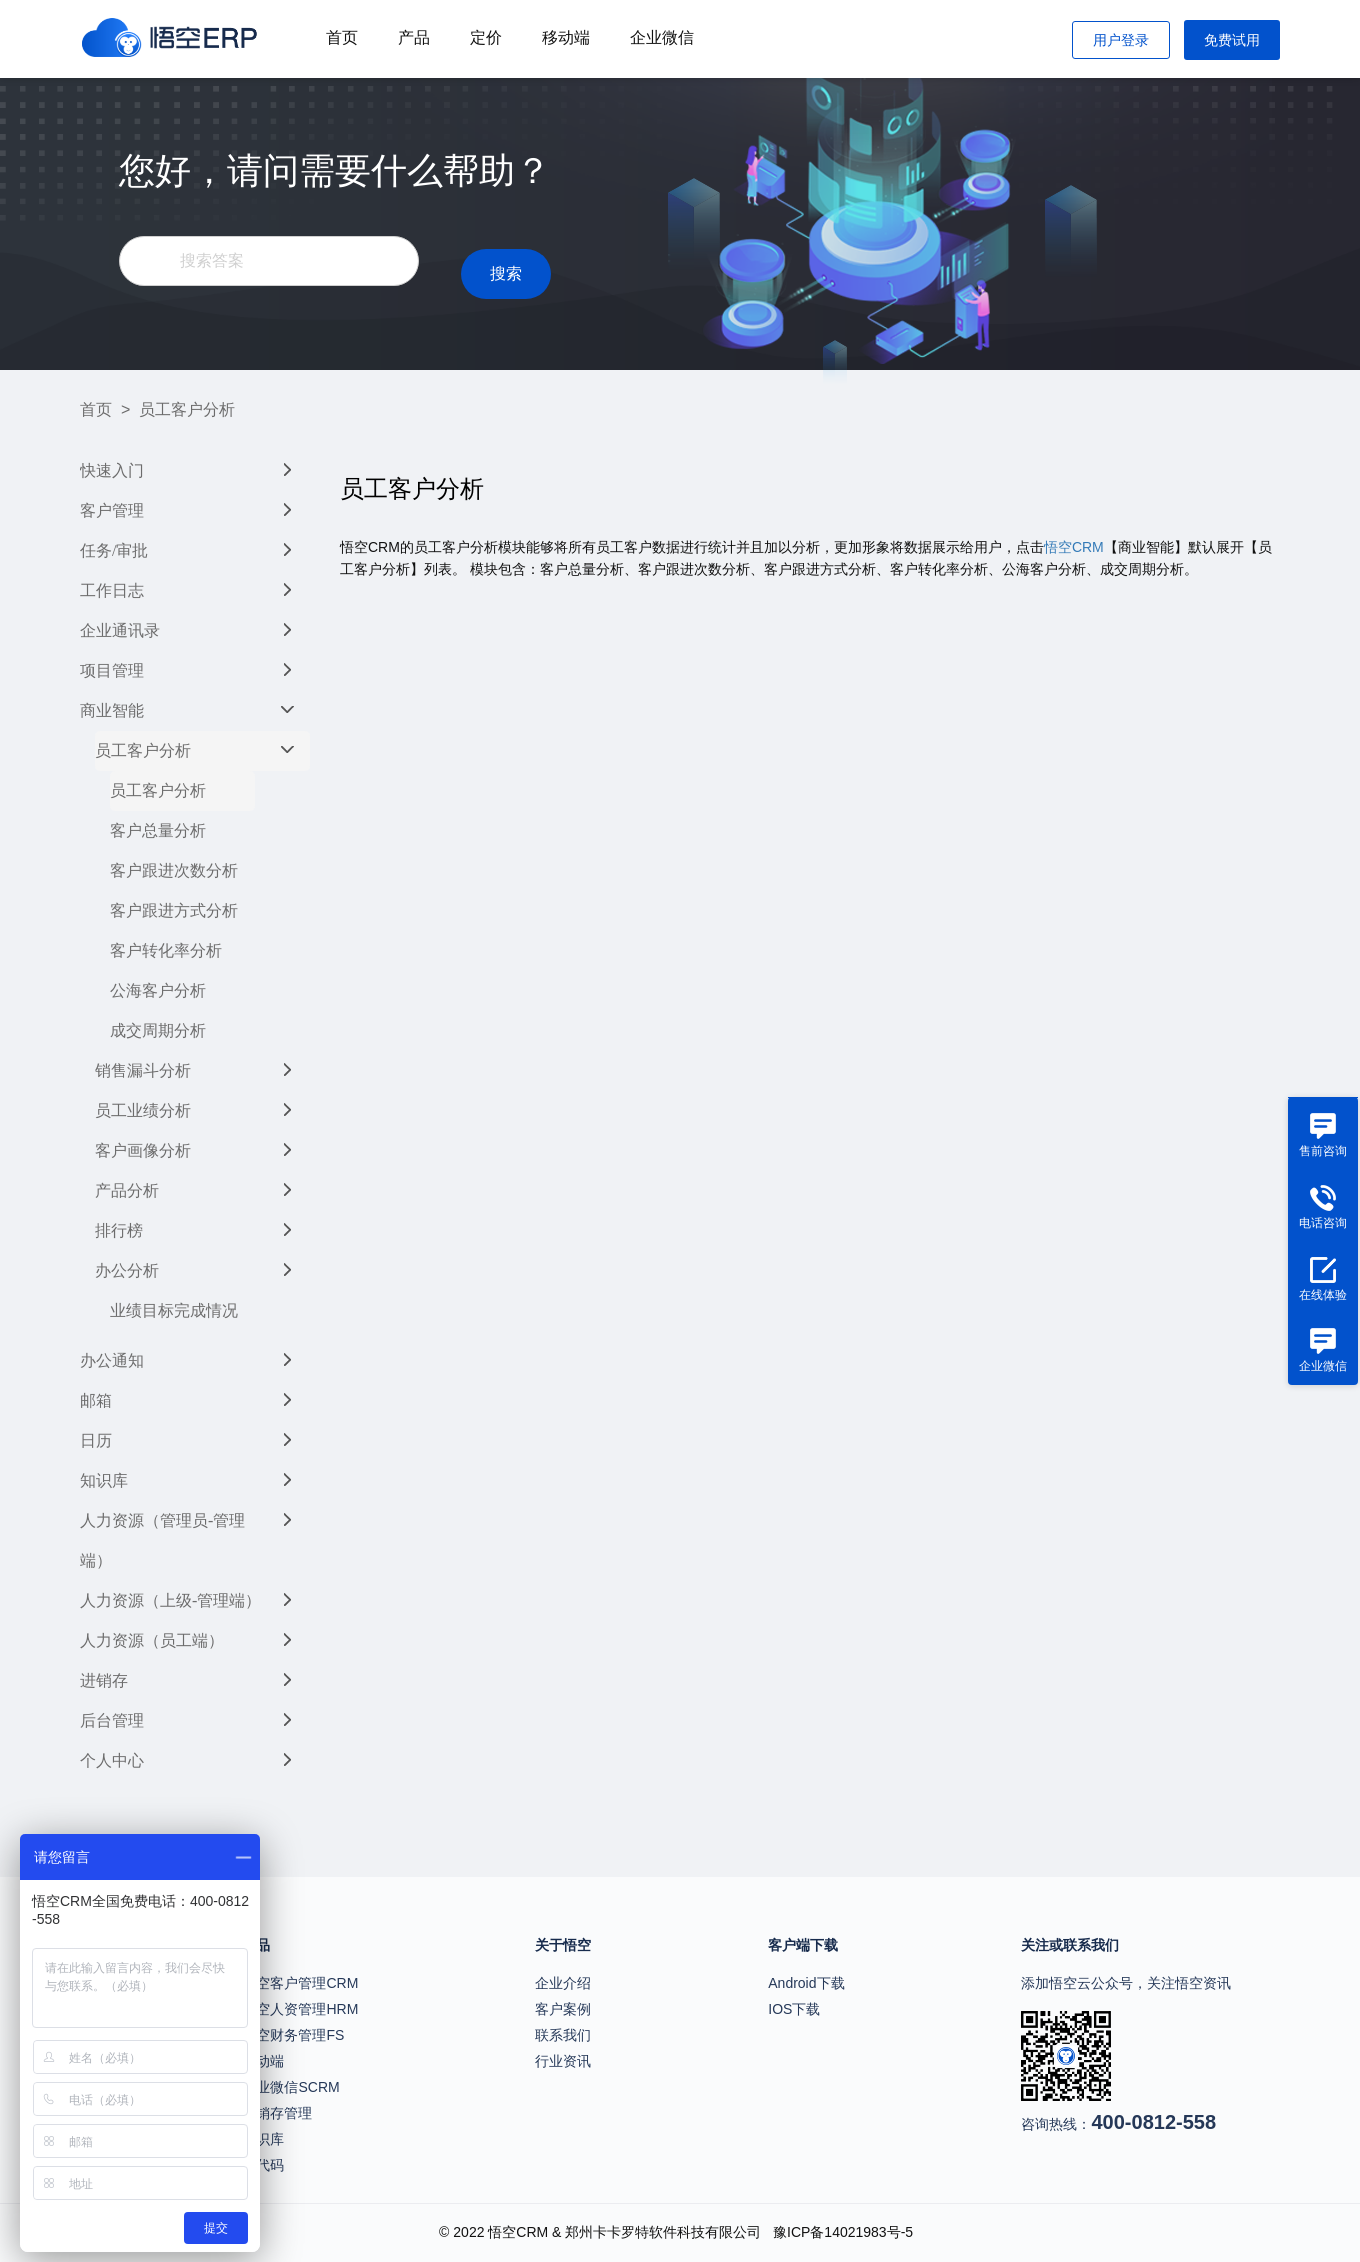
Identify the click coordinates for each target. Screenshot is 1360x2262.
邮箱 (96, 1400)
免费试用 (1232, 40)
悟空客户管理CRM (300, 1983)
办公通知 (112, 1360)
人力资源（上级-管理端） (170, 1600)
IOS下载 (794, 2009)
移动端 (566, 37)
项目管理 (112, 670)
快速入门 (112, 470)
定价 (486, 37)
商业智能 (112, 710)
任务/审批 (114, 550)
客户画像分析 (143, 1150)
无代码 (263, 2165)
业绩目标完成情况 (174, 1310)
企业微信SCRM (290, 2087)
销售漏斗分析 (143, 1070)
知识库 (104, 1480)
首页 (342, 37)
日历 (96, 1440)
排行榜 (119, 1230)
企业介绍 (563, 1983)
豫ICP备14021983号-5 (843, 2232)
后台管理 (112, 1720)
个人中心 (112, 1760)
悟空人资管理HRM (300, 2009)
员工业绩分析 (143, 1110)
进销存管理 (277, 2113)
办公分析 (127, 1270)
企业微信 (662, 37)
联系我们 (563, 2035)
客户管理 (112, 510)
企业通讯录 (120, 630)
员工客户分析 (143, 750)
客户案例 (563, 2009)
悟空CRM (1074, 547)
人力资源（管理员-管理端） (162, 1540)
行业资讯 (563, 2061)
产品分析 (127, 1190)
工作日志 (112, 590)
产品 (414, 37)
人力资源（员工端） (152, 1640)
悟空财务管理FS (293, 2035)
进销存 (104, 1680)
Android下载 (806, 1983)
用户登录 (1121, 40)
